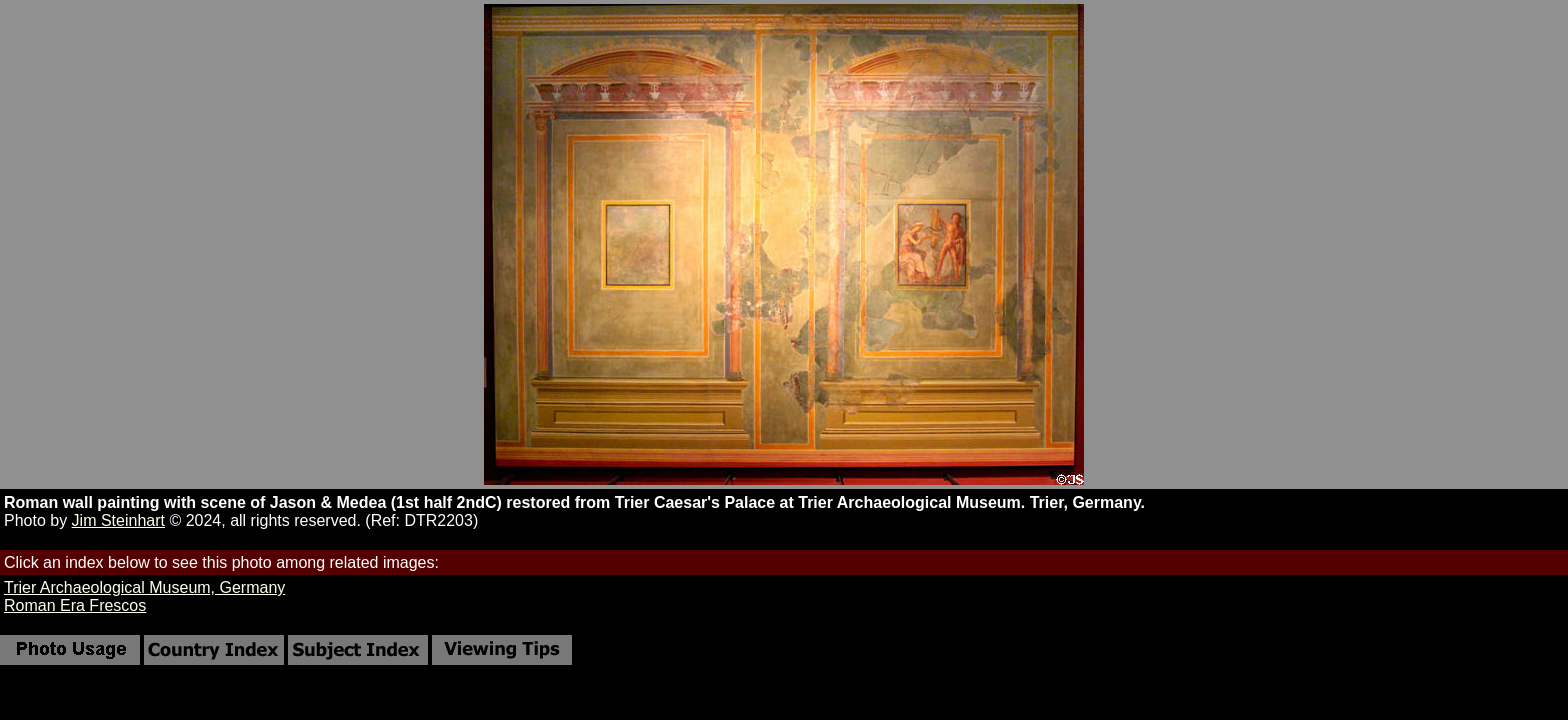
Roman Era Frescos (75, 605)
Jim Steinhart (118, 520)
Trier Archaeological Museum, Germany (144, 587)
